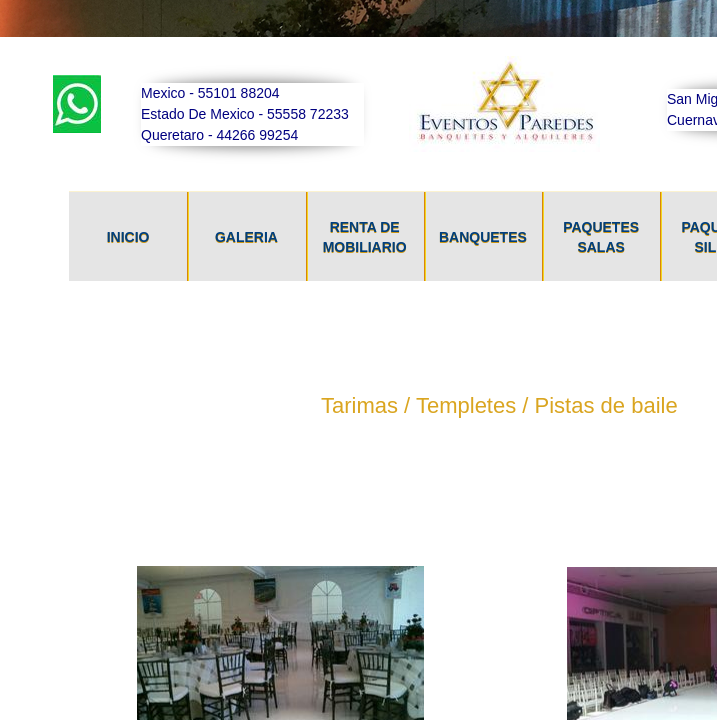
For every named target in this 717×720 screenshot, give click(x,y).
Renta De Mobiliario (365, 237)
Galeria (246, 237)
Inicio (128, 237)
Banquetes (483, 237)
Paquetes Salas (601, 237)
